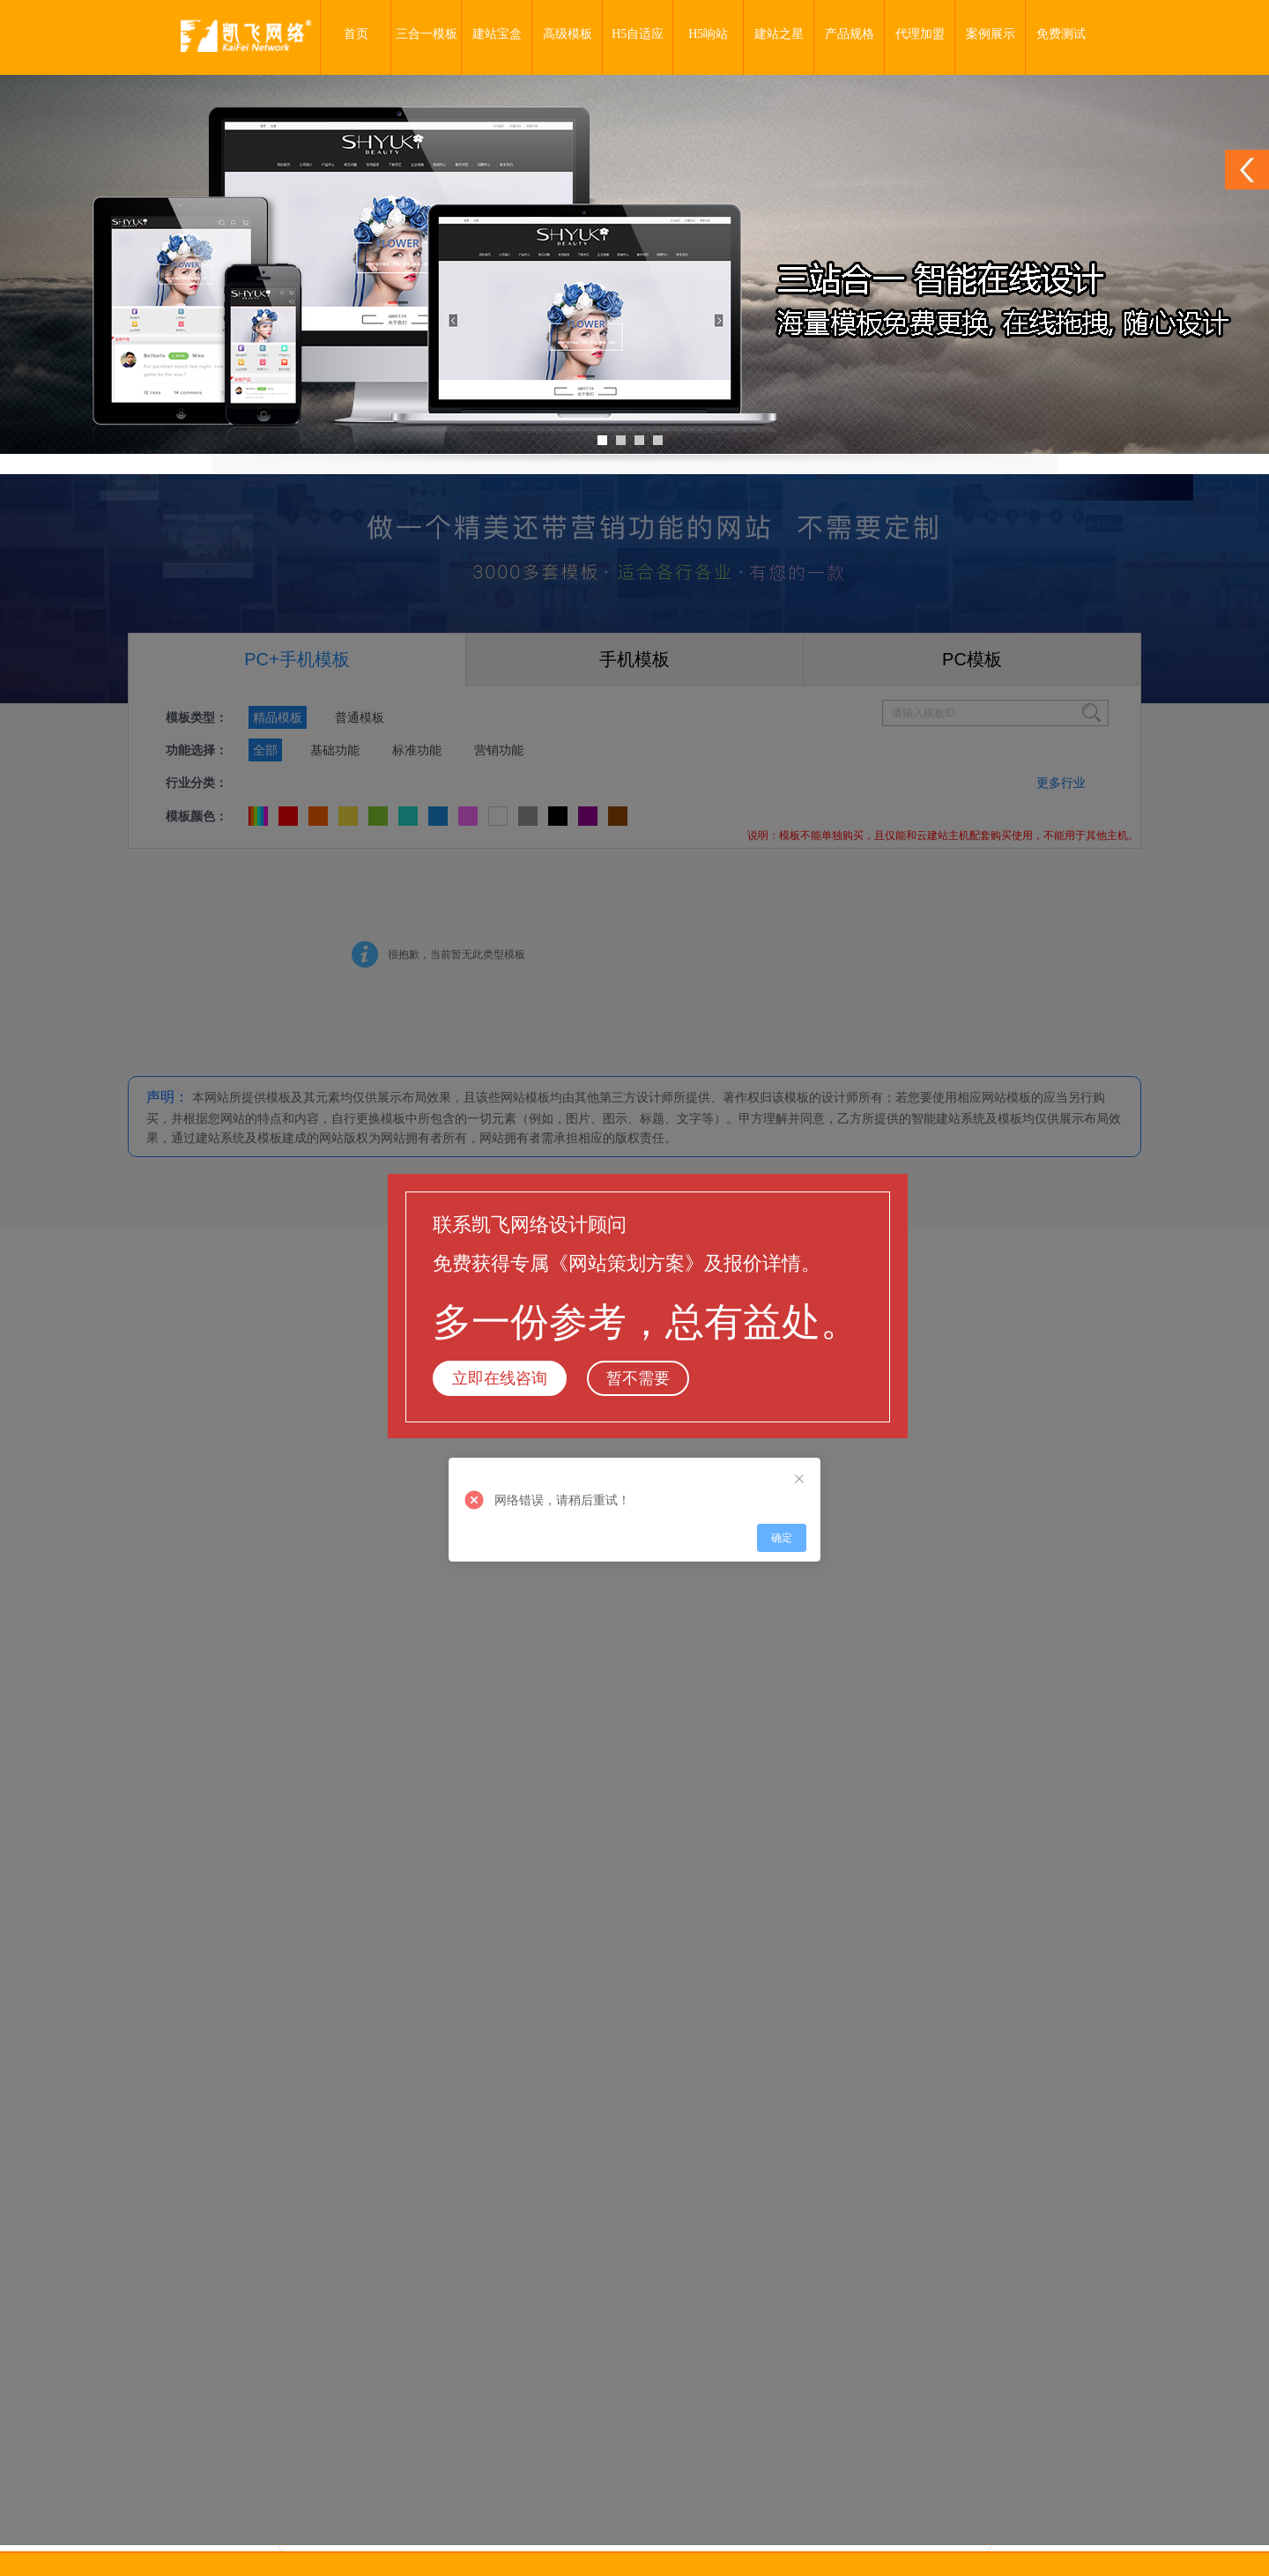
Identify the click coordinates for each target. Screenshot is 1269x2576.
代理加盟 (920, 34)
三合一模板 (426, 34)
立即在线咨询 (499, 1378)
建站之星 (779, 34)
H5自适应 (638, 34)
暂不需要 (638, 1378)
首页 (356, 34)
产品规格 (849, 34)
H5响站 (708, 34)
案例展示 (990, 34)
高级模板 (567, 34)
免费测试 (1061, 34)
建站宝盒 (497, 34)
